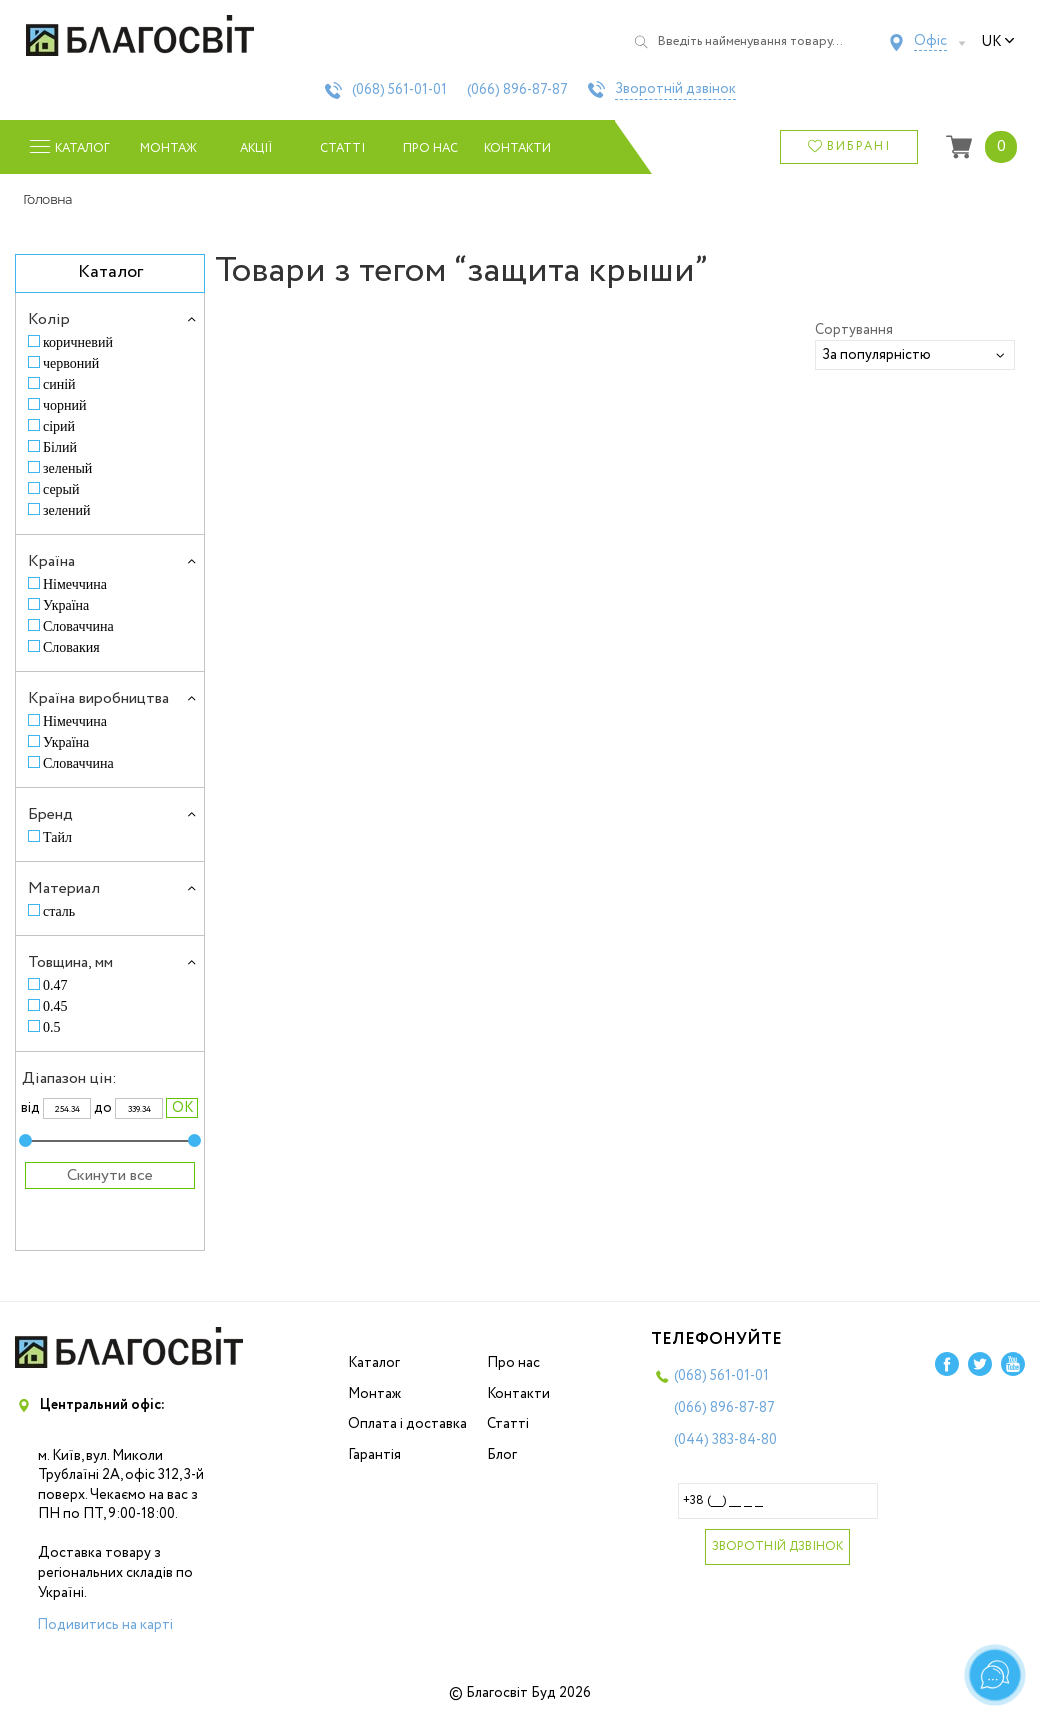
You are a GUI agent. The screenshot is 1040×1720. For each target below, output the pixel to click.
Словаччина (78, 626)
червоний (71, 363)
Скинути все (110, 1175)
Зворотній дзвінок (675, 90)
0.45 (55, 1006)
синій (59, 384)
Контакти (517, 148)
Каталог (374, 1363)
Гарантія (374, 1455)
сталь (59, 911)
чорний (65, 405)
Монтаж (168, 148)
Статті (342, 148)
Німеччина (75, 584)
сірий (59, 426)
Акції (256, 148)
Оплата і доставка (407, 1424)
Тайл (57, 837)
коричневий (78, 342)
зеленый (67, 468)
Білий (60, 447)
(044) (725, 1440)
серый (61, 489)
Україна (66, 605)
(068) (399, 90)
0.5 (52, 1027)
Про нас (430, 148)
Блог (502, 1455)
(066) (517, 90)
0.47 (55, 985)
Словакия (71, 647)
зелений (66, 510)
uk (998, 42)
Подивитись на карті (105, 1625)
